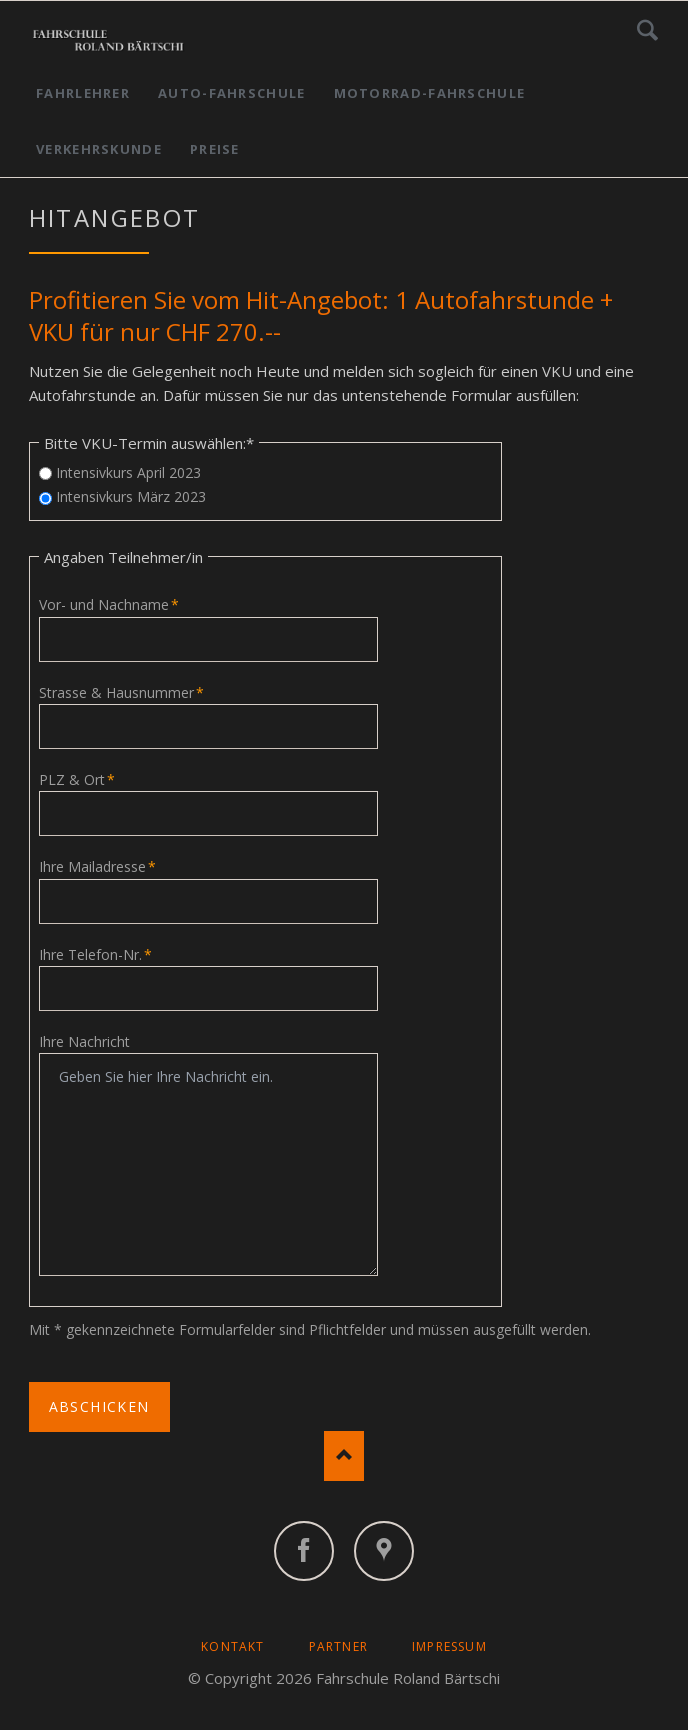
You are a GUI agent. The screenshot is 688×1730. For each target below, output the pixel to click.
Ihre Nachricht (84, 1041)
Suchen (647, 30)
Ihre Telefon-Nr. (95, 954)
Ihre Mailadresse (97, 866)
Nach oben (344, 1456)
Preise (215, 149)
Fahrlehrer (83, 93)
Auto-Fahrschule (232, 93)
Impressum (449, 1646)
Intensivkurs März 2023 (131, 496)
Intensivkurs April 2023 (128, 472)
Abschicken (99, 1406)
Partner (338, 1646)
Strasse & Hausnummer (121, 692)
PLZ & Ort (77, 779)
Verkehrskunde (99, 149)
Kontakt (232, 1646)
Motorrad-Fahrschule (430, 93)
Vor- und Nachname (109, 604)
